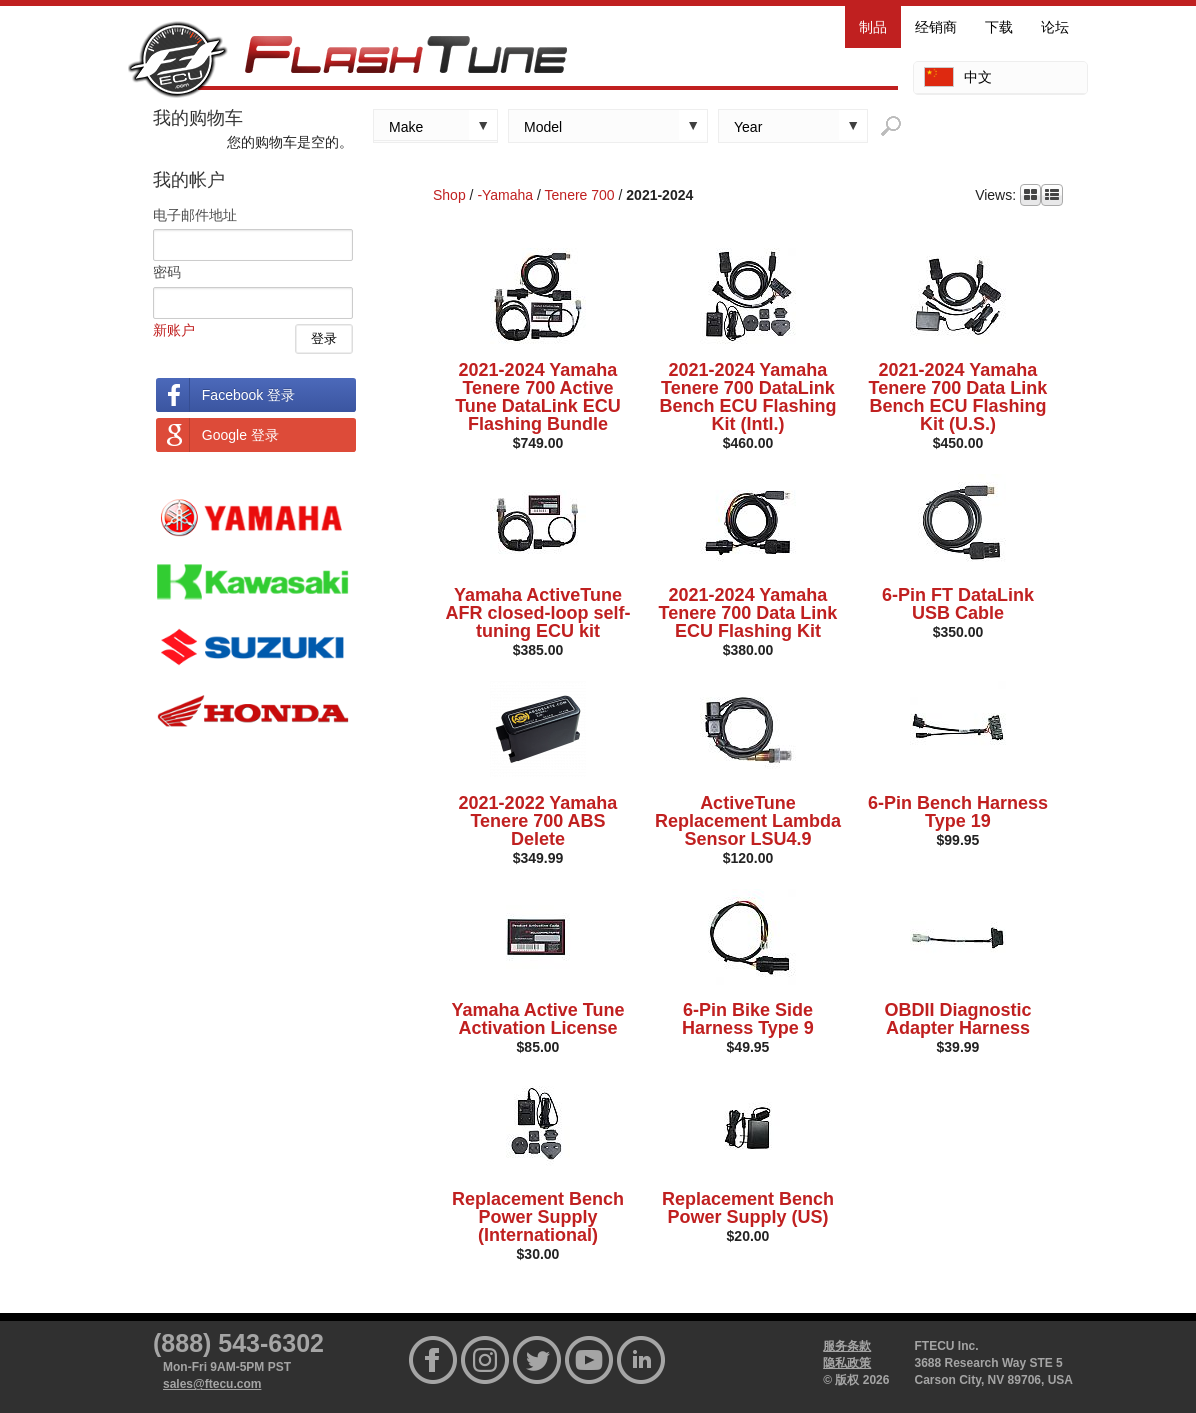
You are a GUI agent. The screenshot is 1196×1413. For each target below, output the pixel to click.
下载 (999, 27)
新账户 (174, 330)
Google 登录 (240, 435)
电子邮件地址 (195, 215)
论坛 (1055, 27)
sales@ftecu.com (212, 1384)
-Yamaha (505, 195)
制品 (873, 27)
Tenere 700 (580, 195)
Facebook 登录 (248, 395)
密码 (167, 272)
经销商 (936, 27)
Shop (449, 195)
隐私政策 (847, 1363)
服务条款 (847, 1346)
